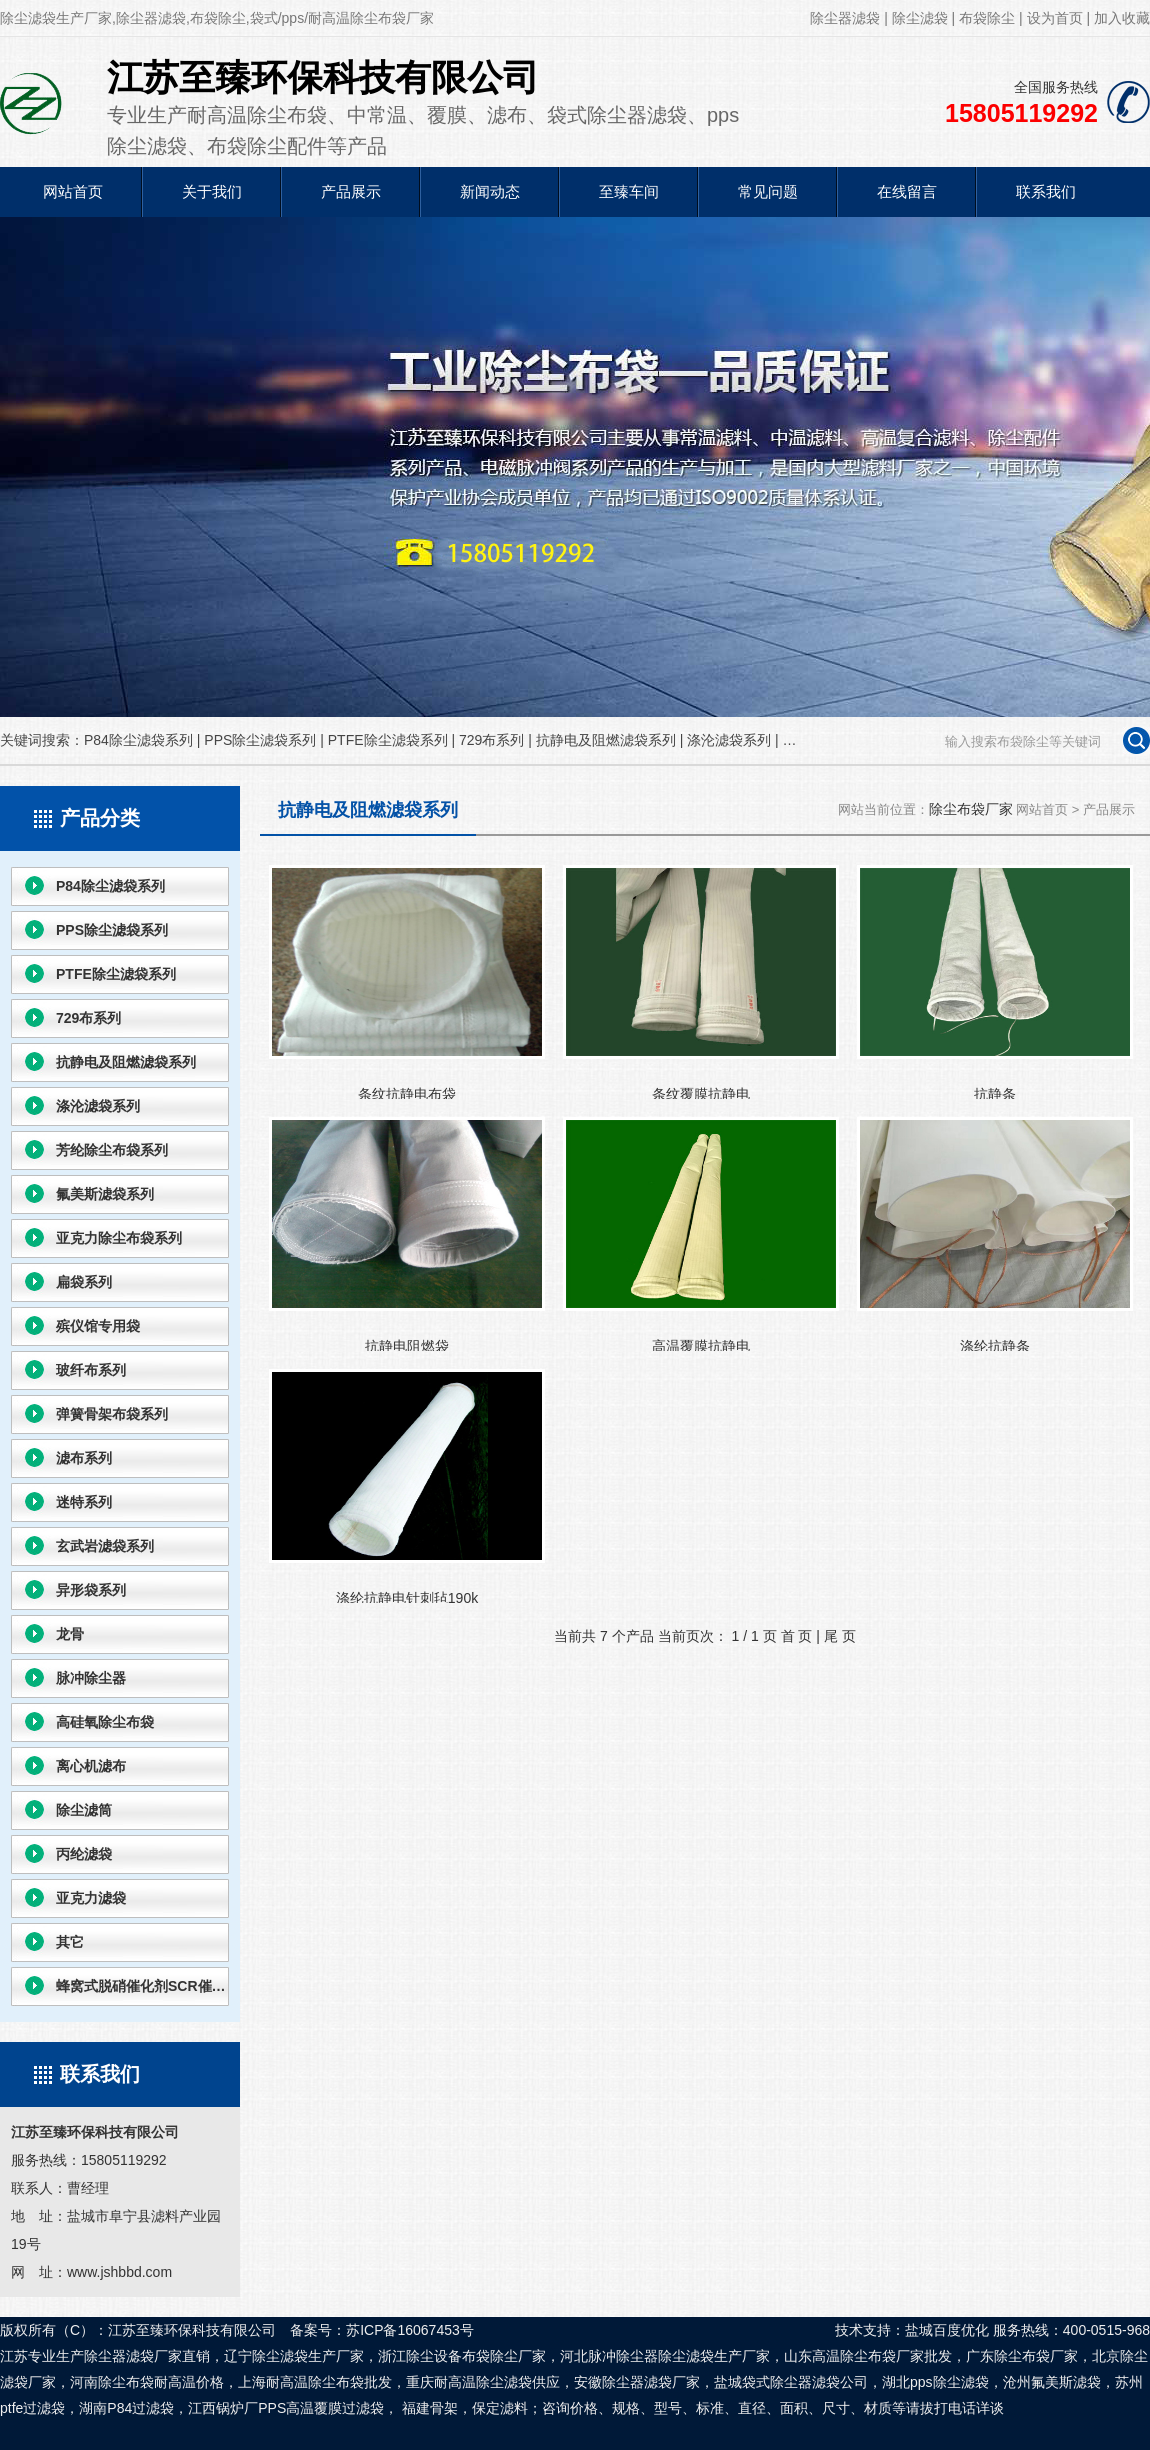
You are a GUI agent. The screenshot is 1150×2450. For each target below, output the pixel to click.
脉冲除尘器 (91, 1678)
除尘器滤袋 (845, 18)
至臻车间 (629, 191)
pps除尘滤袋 (949, 2382)
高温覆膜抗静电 (701, 1234)
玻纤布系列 (91, 1370)
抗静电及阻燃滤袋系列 (606, 740)
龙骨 (70, 1634)
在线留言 (907, 191)
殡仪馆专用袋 (98, 1326)
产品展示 (351, 191)
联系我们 (1046, 191)
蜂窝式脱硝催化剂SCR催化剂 (142, 1986)
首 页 (797, 1636)
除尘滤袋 (920, 18)
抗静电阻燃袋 (407, 1234)
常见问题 (768, 191)
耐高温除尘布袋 (315, 2382)
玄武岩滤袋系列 (105, 1546)
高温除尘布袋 (854, 2356)
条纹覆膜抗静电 (701, 982)
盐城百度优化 (947, 2330)
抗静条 (995, 982)
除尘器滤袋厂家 (651, 2382)
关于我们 (212, 191)
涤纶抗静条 (995, 1234)
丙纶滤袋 (84, 1854)
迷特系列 (84, 1502)
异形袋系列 (91, 1590)
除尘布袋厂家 (971, 809)
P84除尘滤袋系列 (138, 740)
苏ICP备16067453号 (410, 2330)
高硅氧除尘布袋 (105, 1722)
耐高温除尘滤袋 (483, 2382)
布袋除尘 (987, 18)
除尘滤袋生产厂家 (714, 2356)
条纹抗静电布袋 (407, 982)
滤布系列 (84, 1458)
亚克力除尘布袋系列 (119, 1238)
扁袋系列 (84, 1282)
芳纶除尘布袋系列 (112, 1150)
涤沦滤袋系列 (729, 740)
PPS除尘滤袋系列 (260, 740)
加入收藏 (1122, 18)
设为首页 (1055, 18)
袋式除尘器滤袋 (791, 2382)
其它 (70, 1942)
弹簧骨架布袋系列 (112, 1414)
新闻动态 (490, 191)
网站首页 (73, 191)
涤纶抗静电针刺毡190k (407, 1486)
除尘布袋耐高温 (147, 2382)
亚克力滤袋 (91, 1898)
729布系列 (491, 740)
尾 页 (840, 1636)
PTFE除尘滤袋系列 (388, 740)
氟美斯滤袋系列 (105, 1194)
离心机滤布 (91, 1766)
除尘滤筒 (84, 1810)
